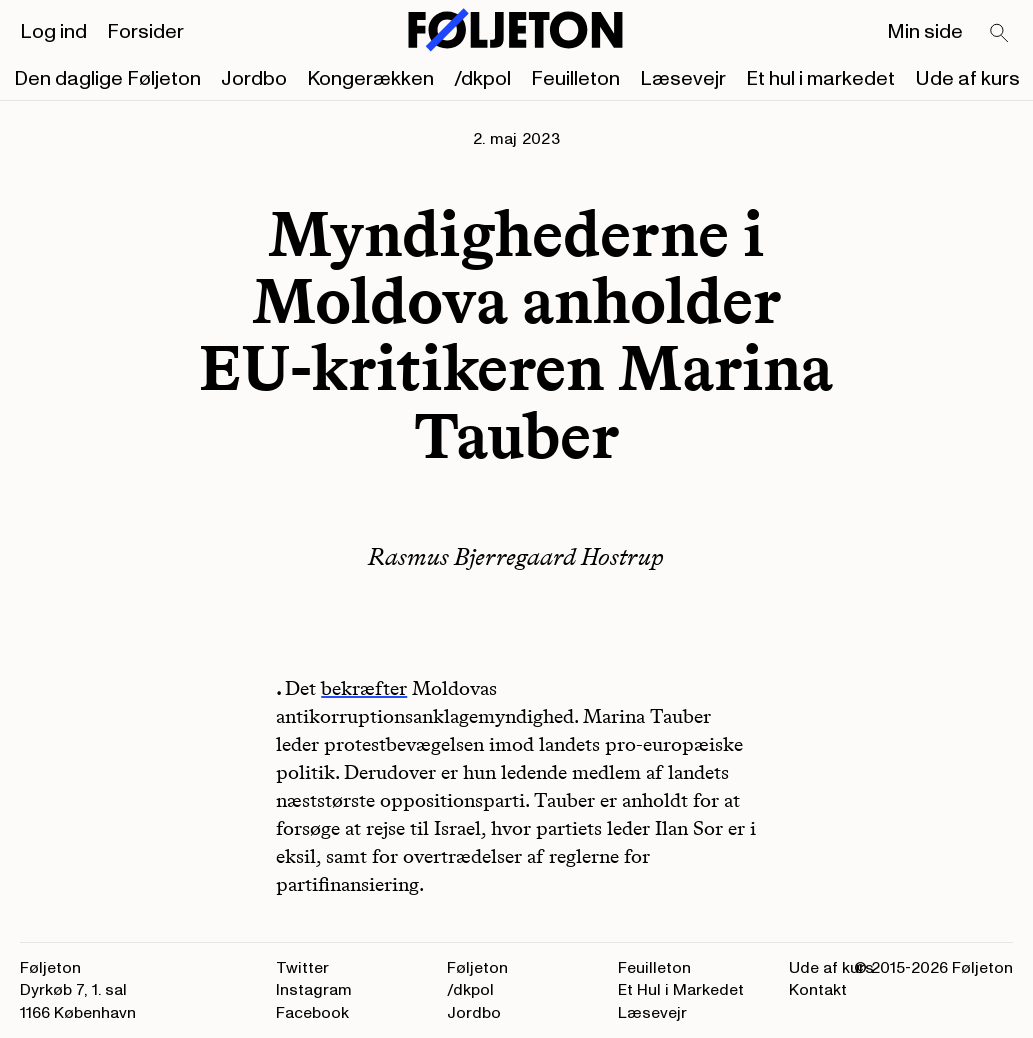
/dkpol (482, 79)
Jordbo (254, 79)
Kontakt (818, 990)
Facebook (312, 1013)
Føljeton (477, 968)
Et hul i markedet (820, 79)
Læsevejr (683, 79)
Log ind (53, 32)
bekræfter (364, 688)
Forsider (145, 32)
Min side (925, 32)
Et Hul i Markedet (681, 990)
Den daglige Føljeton (107, 79)
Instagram (314, 990)
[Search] (1000, 34)
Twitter (302, 968)
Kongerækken (370, 79)
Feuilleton (575, 79)
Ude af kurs (967, 79)
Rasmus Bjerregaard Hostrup (516, 556)
